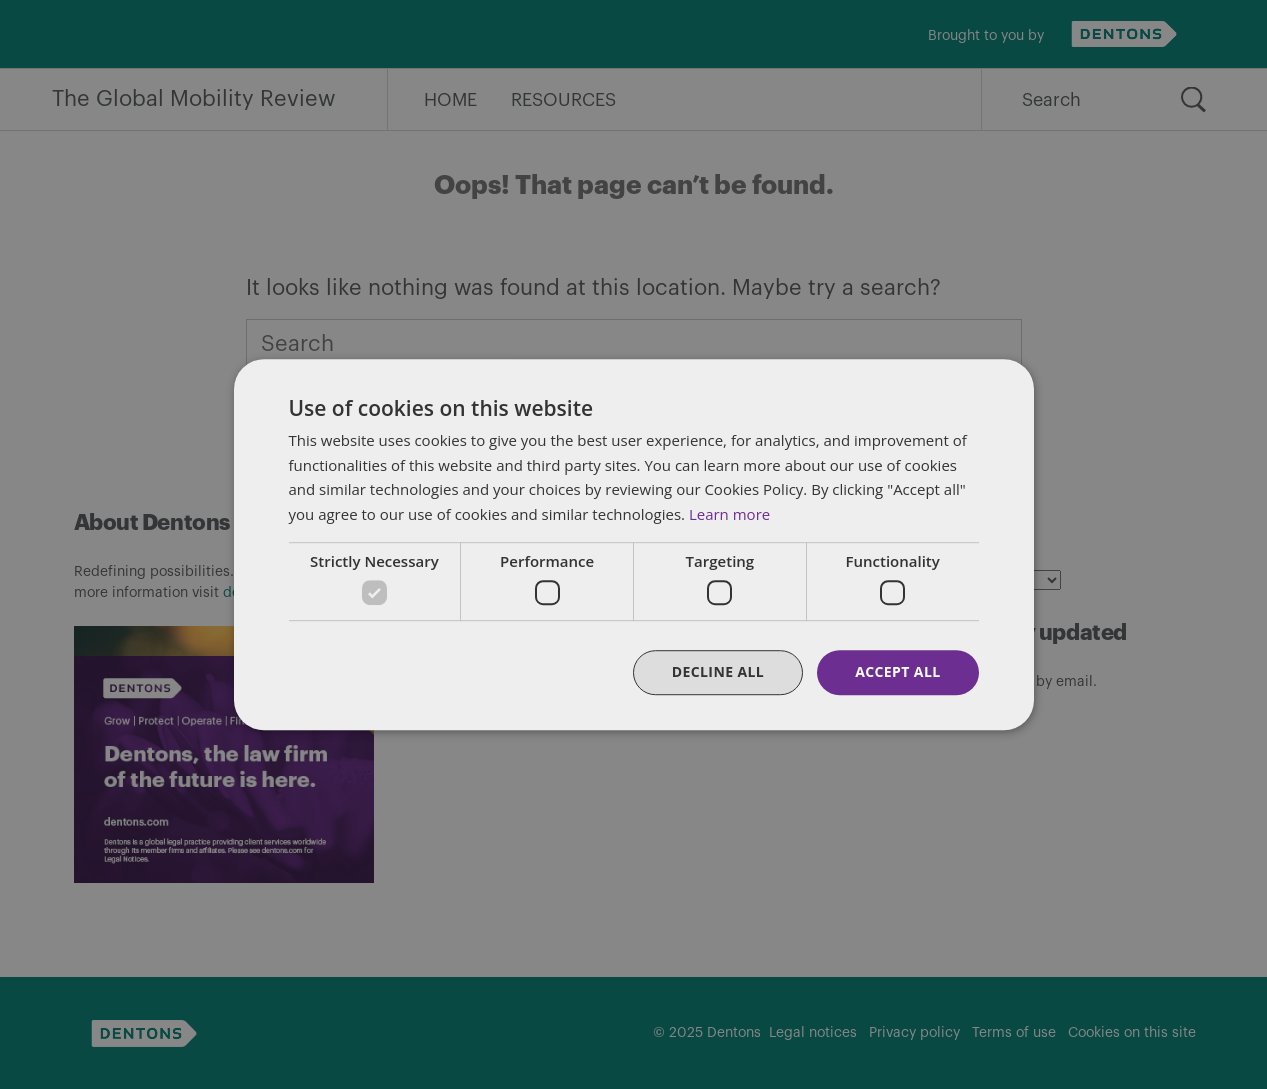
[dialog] (633, 544)
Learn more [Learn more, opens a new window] (729, 514)
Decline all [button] (718, 672)
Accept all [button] (897, 672)
